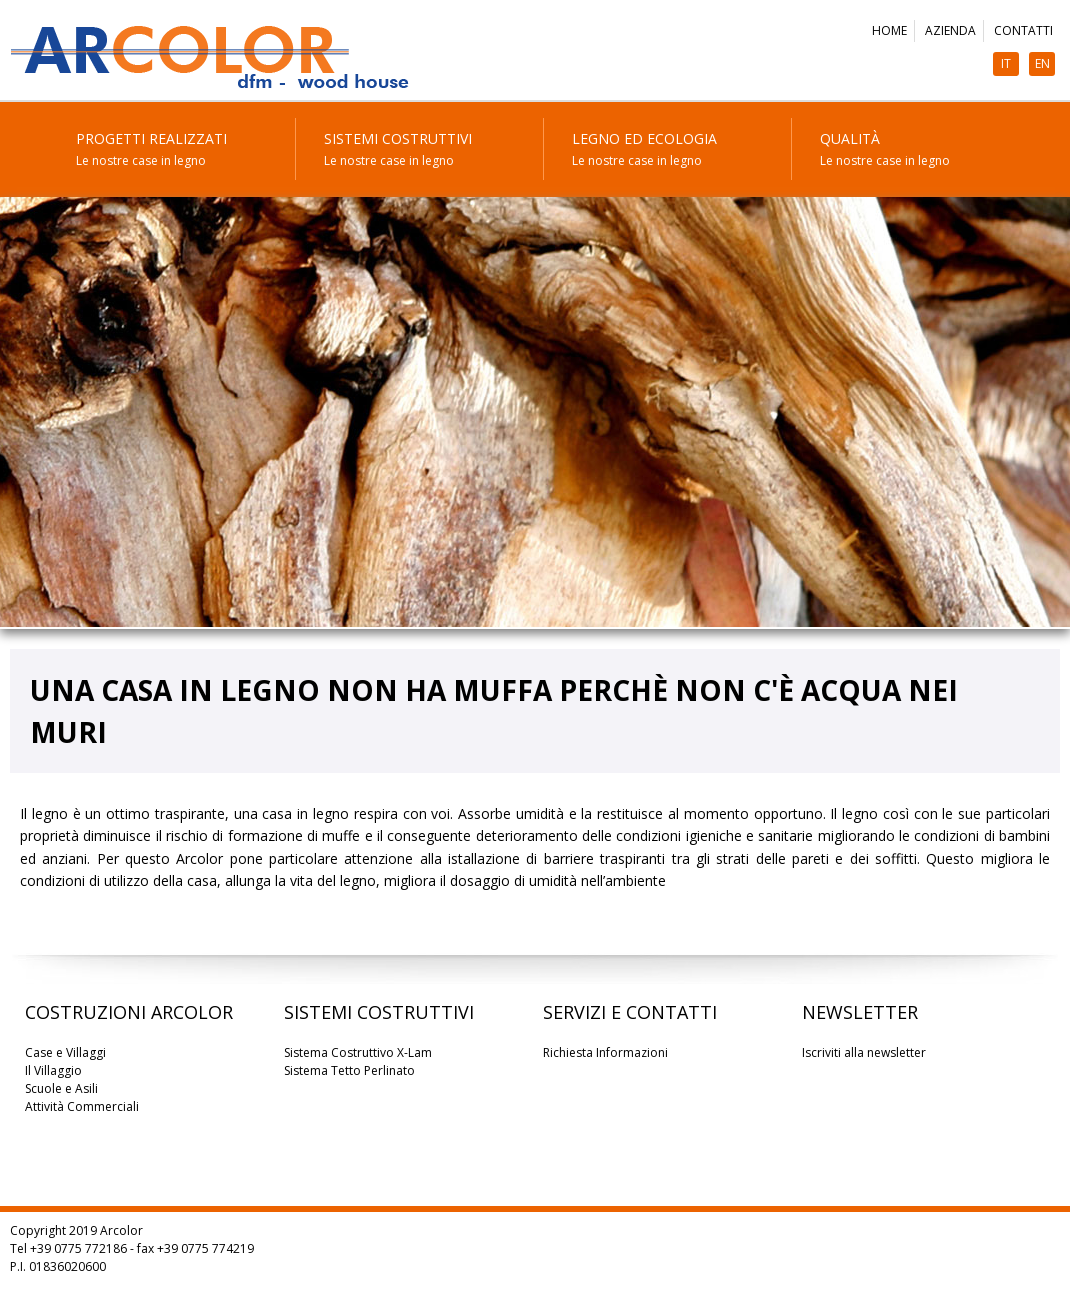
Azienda (950, 30)
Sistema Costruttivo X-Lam (358, 1052)
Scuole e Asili (61, 1088)
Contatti (1023, 30)
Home (889, 30)
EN (1042, 63)
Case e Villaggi (65, 1052)
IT (1006, 63)
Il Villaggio (53, 1070)
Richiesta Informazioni (605, 1052)
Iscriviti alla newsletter (864, 1052)
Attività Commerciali (82, 1106)
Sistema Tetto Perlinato (349, 1070)
